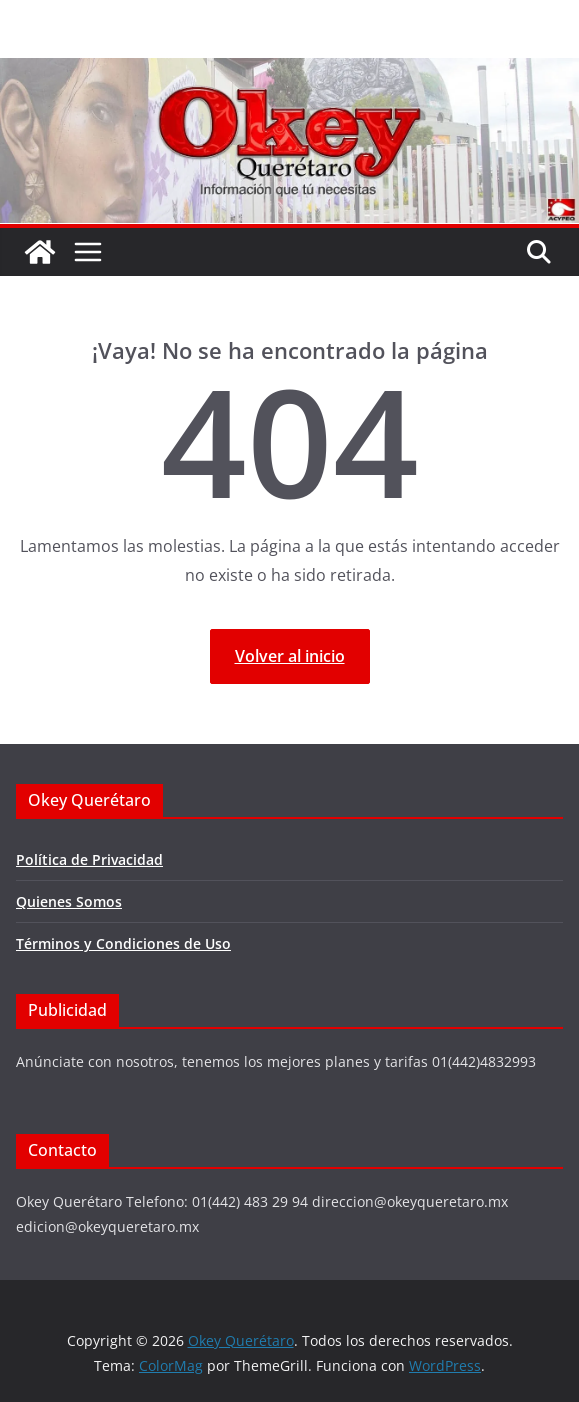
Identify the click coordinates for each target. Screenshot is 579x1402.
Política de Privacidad (89, 859)
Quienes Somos (69, 901)
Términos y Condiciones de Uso (123, 943)
